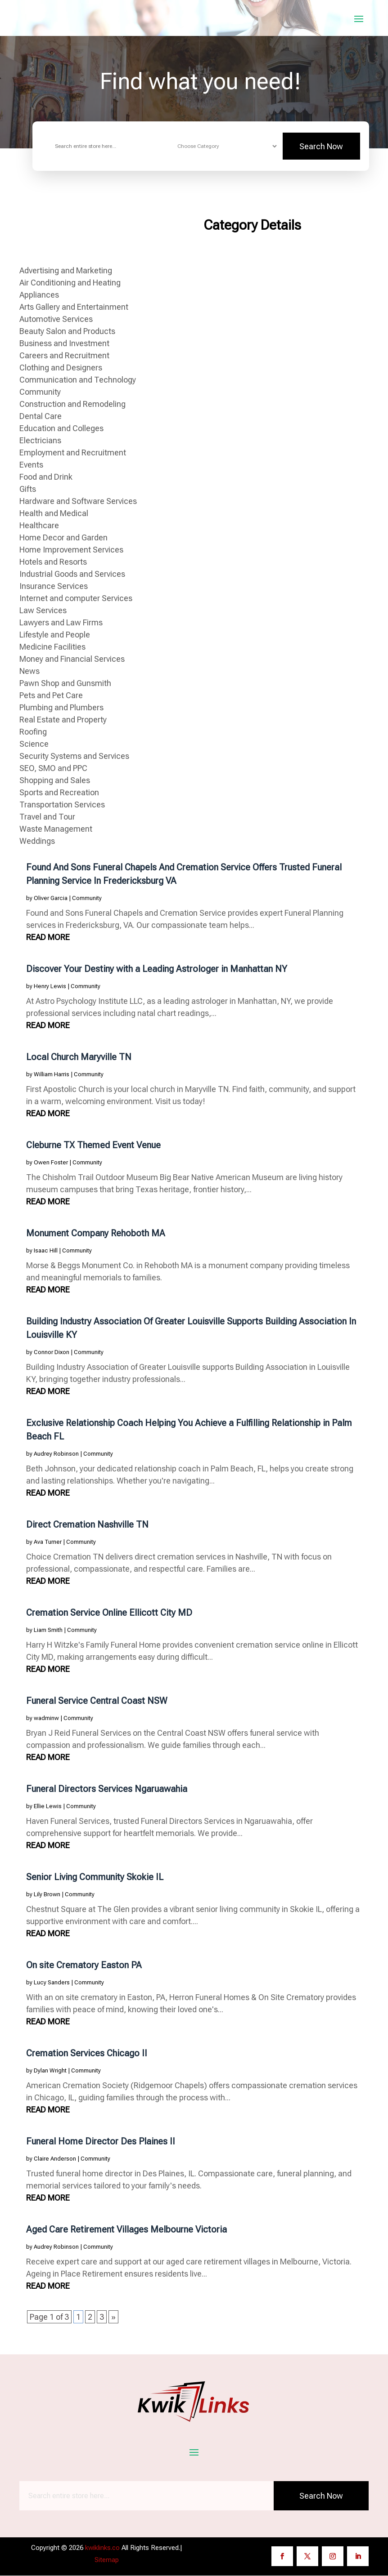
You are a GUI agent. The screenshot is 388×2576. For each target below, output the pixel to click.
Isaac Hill (46, 1251)
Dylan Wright (50, 2071)
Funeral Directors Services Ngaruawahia (106, 1789)
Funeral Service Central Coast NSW (96, 1701)
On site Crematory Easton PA (84, 1965)
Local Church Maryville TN (78, 1057)
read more (48, 937)
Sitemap (107, 2560)
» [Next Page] (113, 2317)
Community (87, 898)
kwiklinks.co (102, 2548)
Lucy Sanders (52, 1982)
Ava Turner (48, 1542)
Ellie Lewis (48, 1806)
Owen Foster (51, 1162)
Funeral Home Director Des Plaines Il (100, 2141)
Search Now (321, 147)
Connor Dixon (51, 1352)
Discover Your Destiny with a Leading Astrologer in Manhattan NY (156, 969)
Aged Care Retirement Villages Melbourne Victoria (126, 2229)
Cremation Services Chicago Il (86, 2053)
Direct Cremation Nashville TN (87, 1525)
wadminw (46, 1718)
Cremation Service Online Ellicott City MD (109, 1613)
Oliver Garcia (51, 898)
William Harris (51, 1074)
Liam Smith (48, 1630)
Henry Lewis (50, 986)
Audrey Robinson (56, 1454)
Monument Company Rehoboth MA (95, 1233)
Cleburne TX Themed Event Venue (93, 1145)
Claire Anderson (55, 2159)
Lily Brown (47, 1894)
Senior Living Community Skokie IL (94, 1877)
